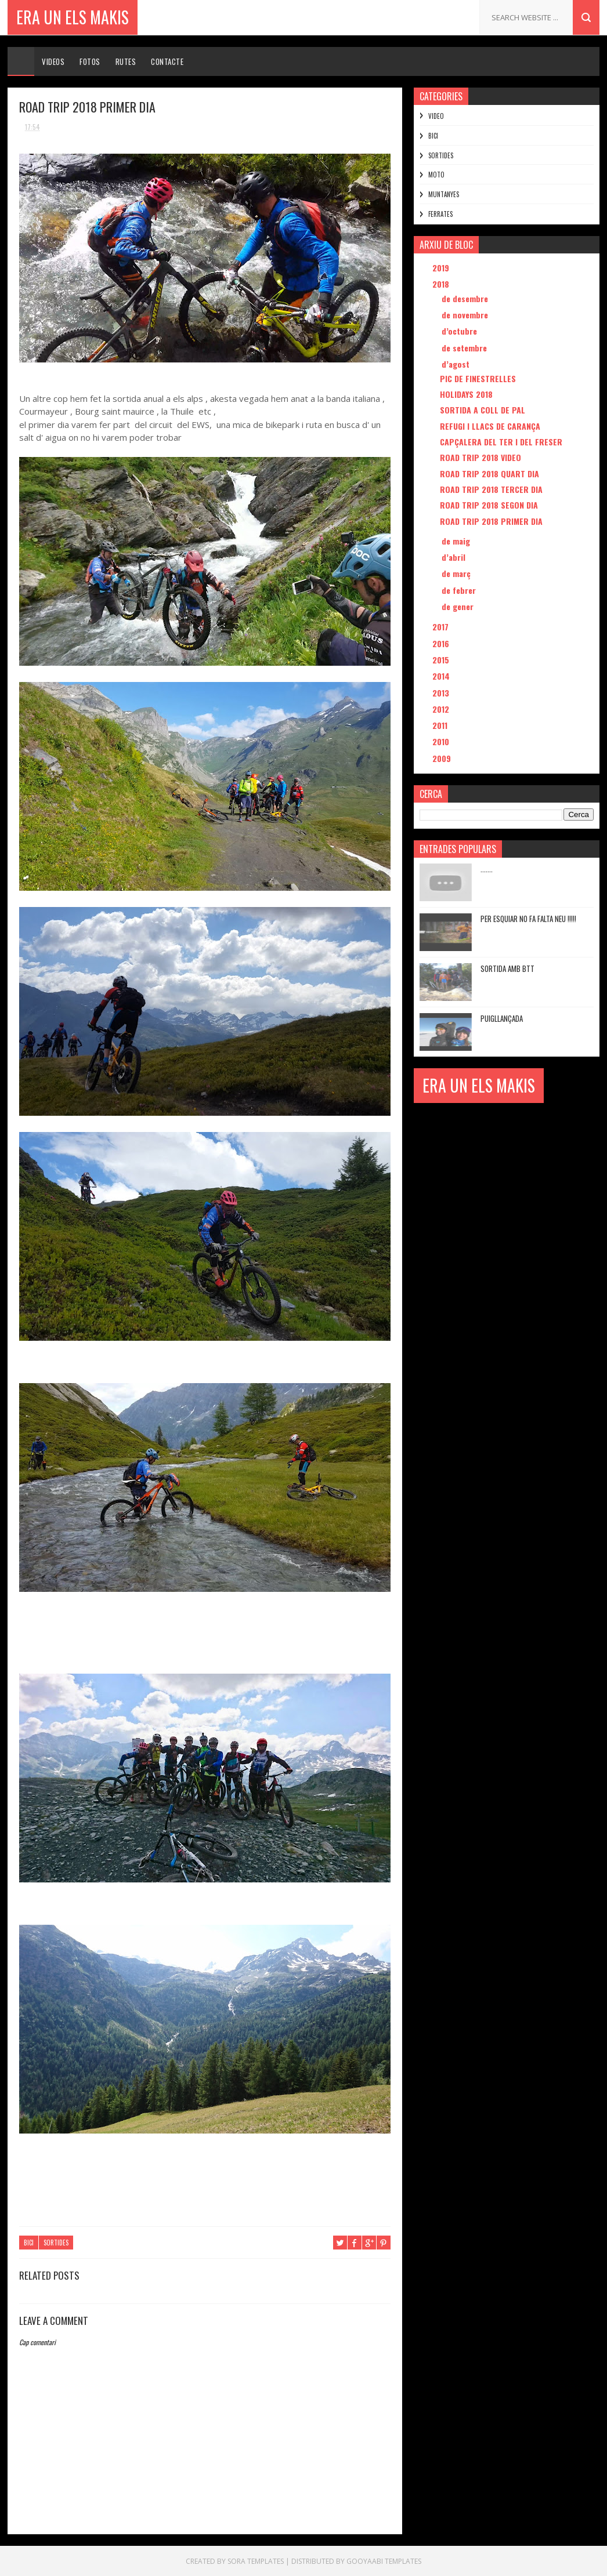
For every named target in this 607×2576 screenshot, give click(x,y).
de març (457, 573)
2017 (441, 627)
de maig (457, 541)
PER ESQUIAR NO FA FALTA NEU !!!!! (528, 918)
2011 (441, 725)
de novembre (466, 315)
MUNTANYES (443, 194)
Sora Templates (255, 2561)
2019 (441, 268)
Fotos (90, 61)
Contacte (167, 61)
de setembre (465, 348)
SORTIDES (56, 2242)
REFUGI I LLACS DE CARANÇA (490, 426)
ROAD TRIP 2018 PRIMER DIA (491, 521)
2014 (442, 676)
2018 (441, 284)
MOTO (436, 174)
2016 (441, 643)
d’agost (457, 364)
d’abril (455, 557)
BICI (29, 2242)
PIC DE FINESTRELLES (478, 378)
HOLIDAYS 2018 (466, 394)
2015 (441, 660)
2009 (442, 758)
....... (486, 869)
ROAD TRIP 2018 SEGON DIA (489, 505)
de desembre (466, 298)
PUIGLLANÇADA (501, 1018)
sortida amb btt (507, 968)
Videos (53, 61)
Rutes (125, 61)
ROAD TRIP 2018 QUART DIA (489, 473)
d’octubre (460, 331)
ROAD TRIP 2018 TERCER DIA (491, 489)
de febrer (460, 590)
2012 (441, 709)
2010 (441, 741)
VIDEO (436, 116)
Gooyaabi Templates (383, 2561)
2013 (441, 693)
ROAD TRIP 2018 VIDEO (480, 457)
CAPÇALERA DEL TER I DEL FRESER (501, 442)
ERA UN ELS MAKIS (72, 17)
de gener (459, 606)
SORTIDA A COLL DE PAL (482, 410)
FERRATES (440, 214)
